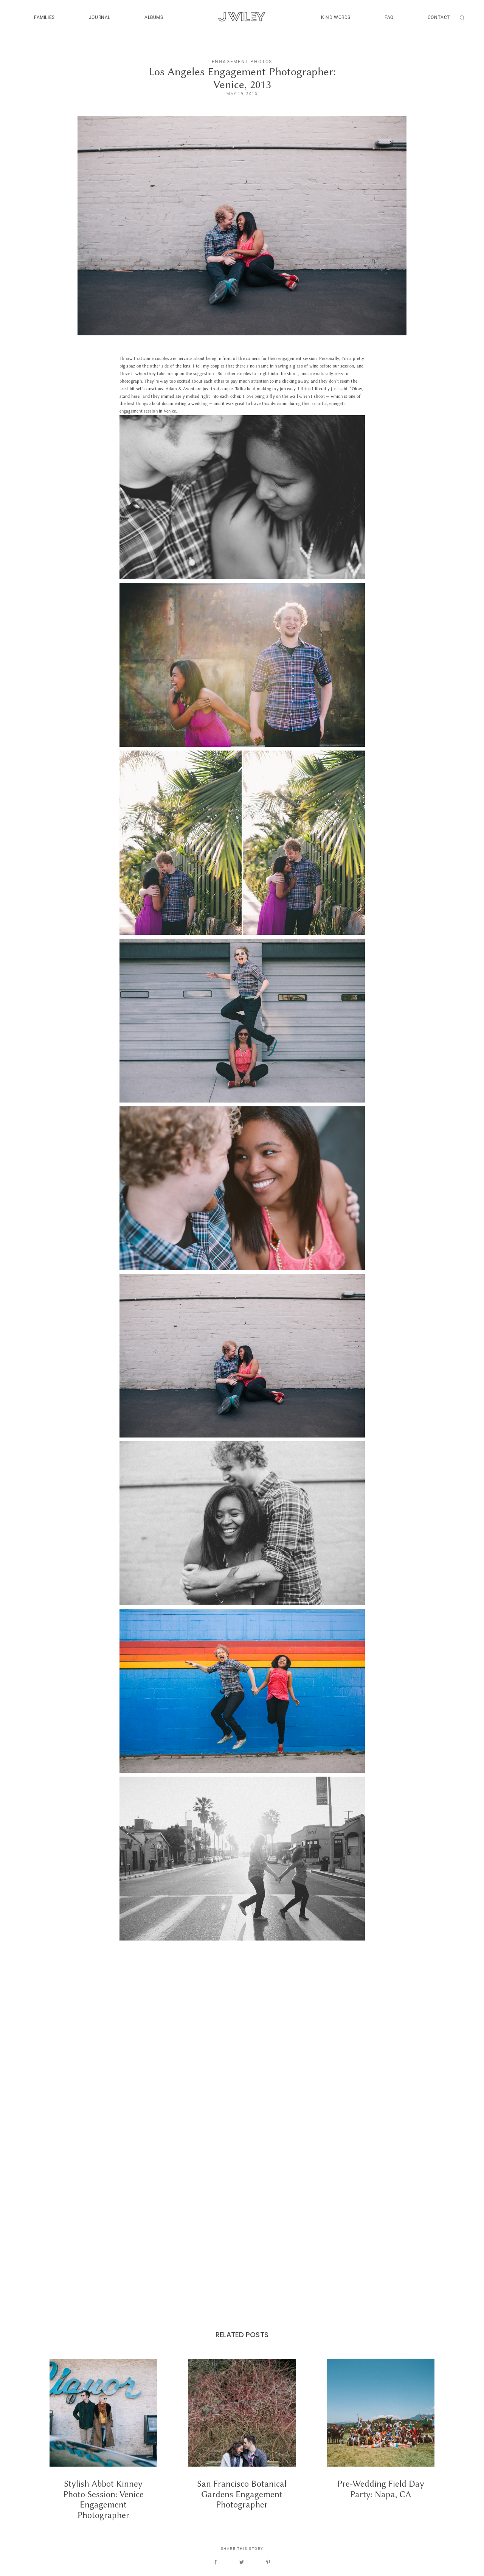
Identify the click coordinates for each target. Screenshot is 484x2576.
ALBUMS (153, 17)
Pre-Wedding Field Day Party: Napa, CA (380, 2439)
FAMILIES (44, 17)
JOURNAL (99, 17)
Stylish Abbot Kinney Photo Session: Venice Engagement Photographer (103, 2439)
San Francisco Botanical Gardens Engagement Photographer (242, 2439)
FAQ (389, 17)
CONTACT (439, 17)
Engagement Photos (242, 61)
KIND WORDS (336, 17)
